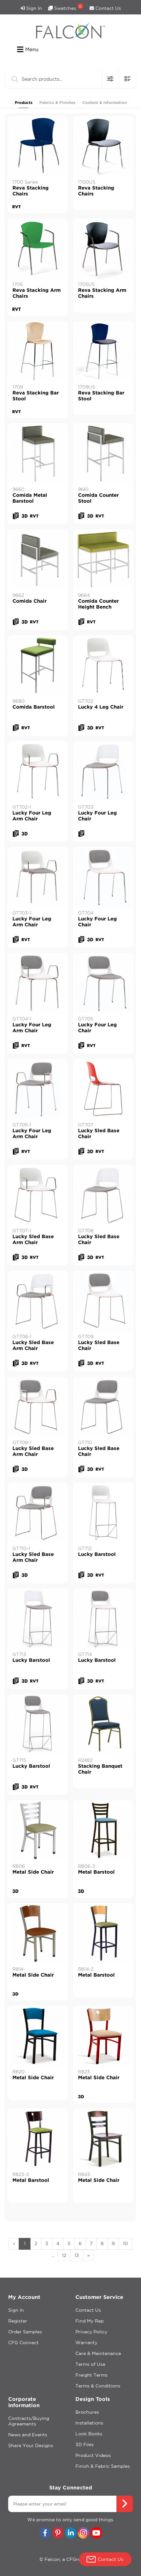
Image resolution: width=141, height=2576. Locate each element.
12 (64, 2255)
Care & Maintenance (98, 2353)
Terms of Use (90, 2364)
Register (17, 2321)
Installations (89, 2422)
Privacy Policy (91, 2331)
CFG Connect (23, 2342)
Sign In (31, 8)
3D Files (84, 2444)
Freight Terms (91, 2375)
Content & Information (104, 102)
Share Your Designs (30, 2445)
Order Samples (25, 2331)
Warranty (86, 2342)
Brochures (87, 2412)
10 (125, 2243)
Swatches (65, 7)
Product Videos (93, 2455)
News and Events (27, 2434)
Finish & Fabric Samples (102, 2466)
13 (76, 2255)
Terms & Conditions (97, 2385)
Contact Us (105, 8)
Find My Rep (89, 2321)
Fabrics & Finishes (57, 102)
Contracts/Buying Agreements (28, 2421)
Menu (27, 49)
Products (23, 102)
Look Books (88, 2433)
